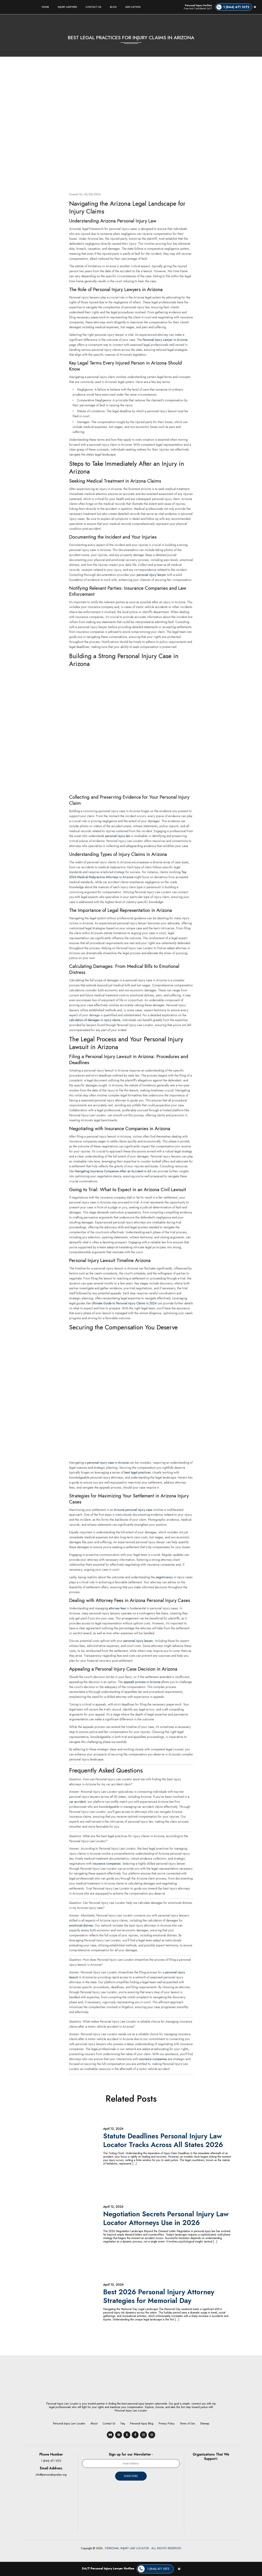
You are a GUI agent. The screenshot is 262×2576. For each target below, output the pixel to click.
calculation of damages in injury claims (94, 1020)
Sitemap (204, 2423)
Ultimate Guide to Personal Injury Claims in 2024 (124, 1303)
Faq (122, 2423)
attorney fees (117, 1608)
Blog (113, 7)
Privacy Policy (166, 2423)
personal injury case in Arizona (108, 1462)
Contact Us (93, 7)
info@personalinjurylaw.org (51, 2475)
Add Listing (133, 7)
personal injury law (117, 836)
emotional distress (81, 1925)
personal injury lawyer (151, 575)
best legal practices (137, 1472)
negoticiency (164, 1577)
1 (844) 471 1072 (51, 2461)
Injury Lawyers (67, 7)
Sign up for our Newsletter (131, 2454)
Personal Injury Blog (141, 2423)
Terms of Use (187, 2423)
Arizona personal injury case (133, 1510)
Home (45, 7)
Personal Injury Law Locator (69, 2423)
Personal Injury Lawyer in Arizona (165, 340)
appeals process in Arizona (142, 1682)
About (93, 2423)
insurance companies (106, 1863)
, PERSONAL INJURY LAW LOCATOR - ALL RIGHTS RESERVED (142, 2548)
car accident (77, 1801)
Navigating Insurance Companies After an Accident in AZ (113, 1171)
